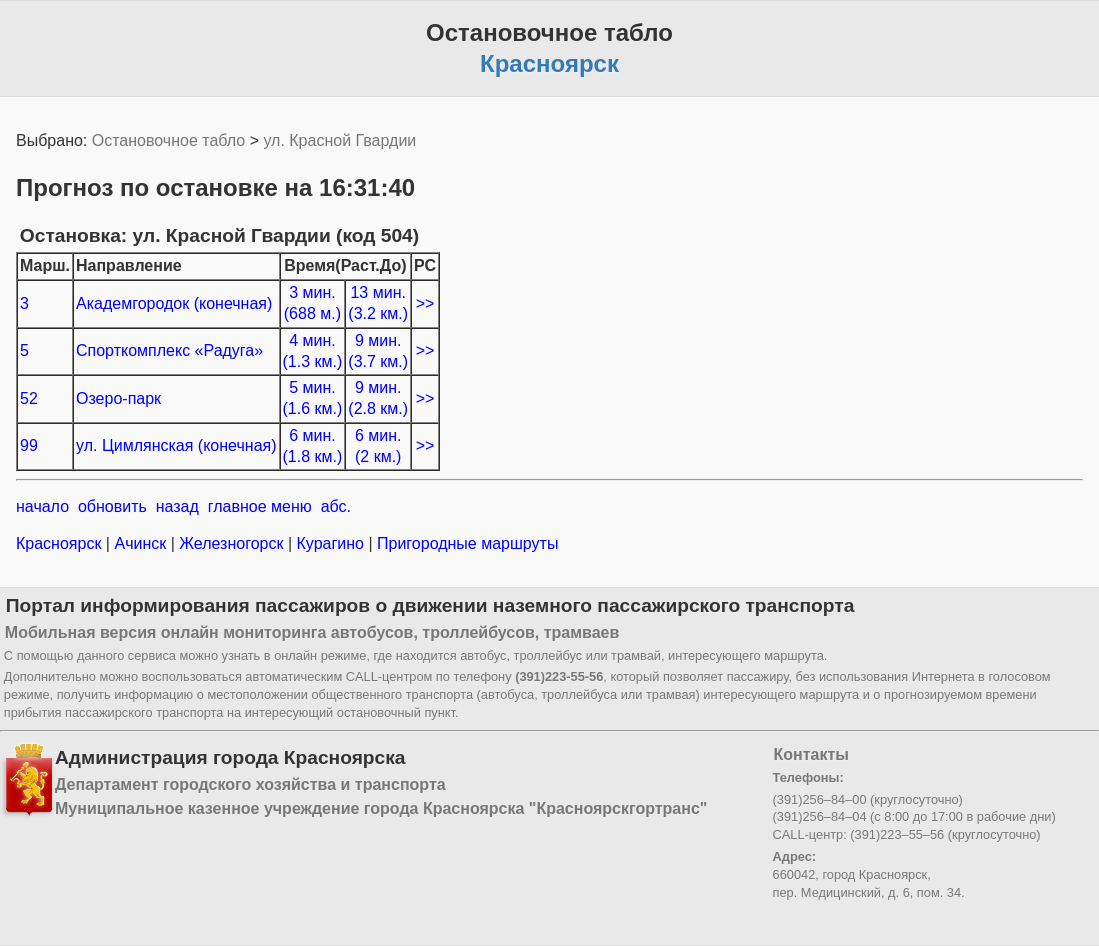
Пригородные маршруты (466, 543)
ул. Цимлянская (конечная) (176, 445)
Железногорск (231, 543)
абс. (336, 506)
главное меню (260, 506)
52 (29, 398)
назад (177, 506)
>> (425, 303)
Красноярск (61, 543)
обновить (112, 506)
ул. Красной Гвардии (339, 140)
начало (42, 506)
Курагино (330, 543)
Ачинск (140, 543)
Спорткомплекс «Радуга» (169, 350)
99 (29, 445)
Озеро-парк (118, 398)
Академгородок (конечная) (174, 303)
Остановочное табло (168, 140)
